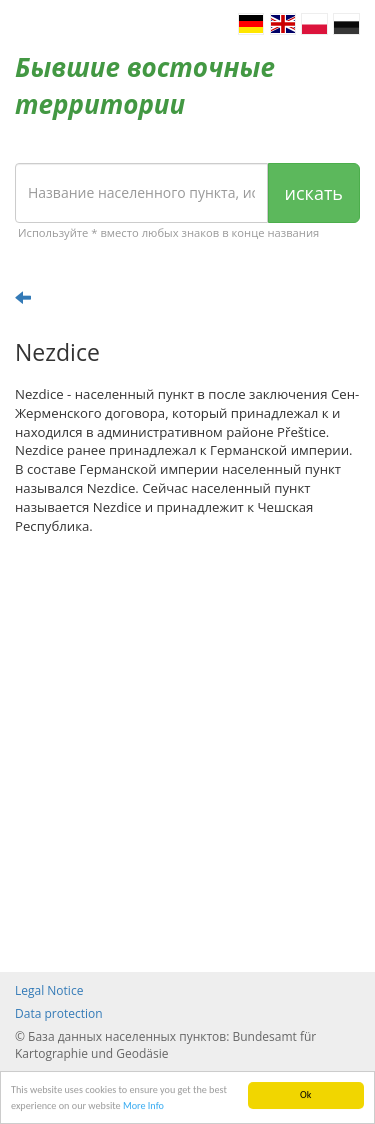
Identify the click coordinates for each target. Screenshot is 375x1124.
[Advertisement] (187, 753)
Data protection (59, 1013)
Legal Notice (49, 990)
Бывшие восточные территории (145, 85)
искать (314, 193)
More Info (143, 1105)
